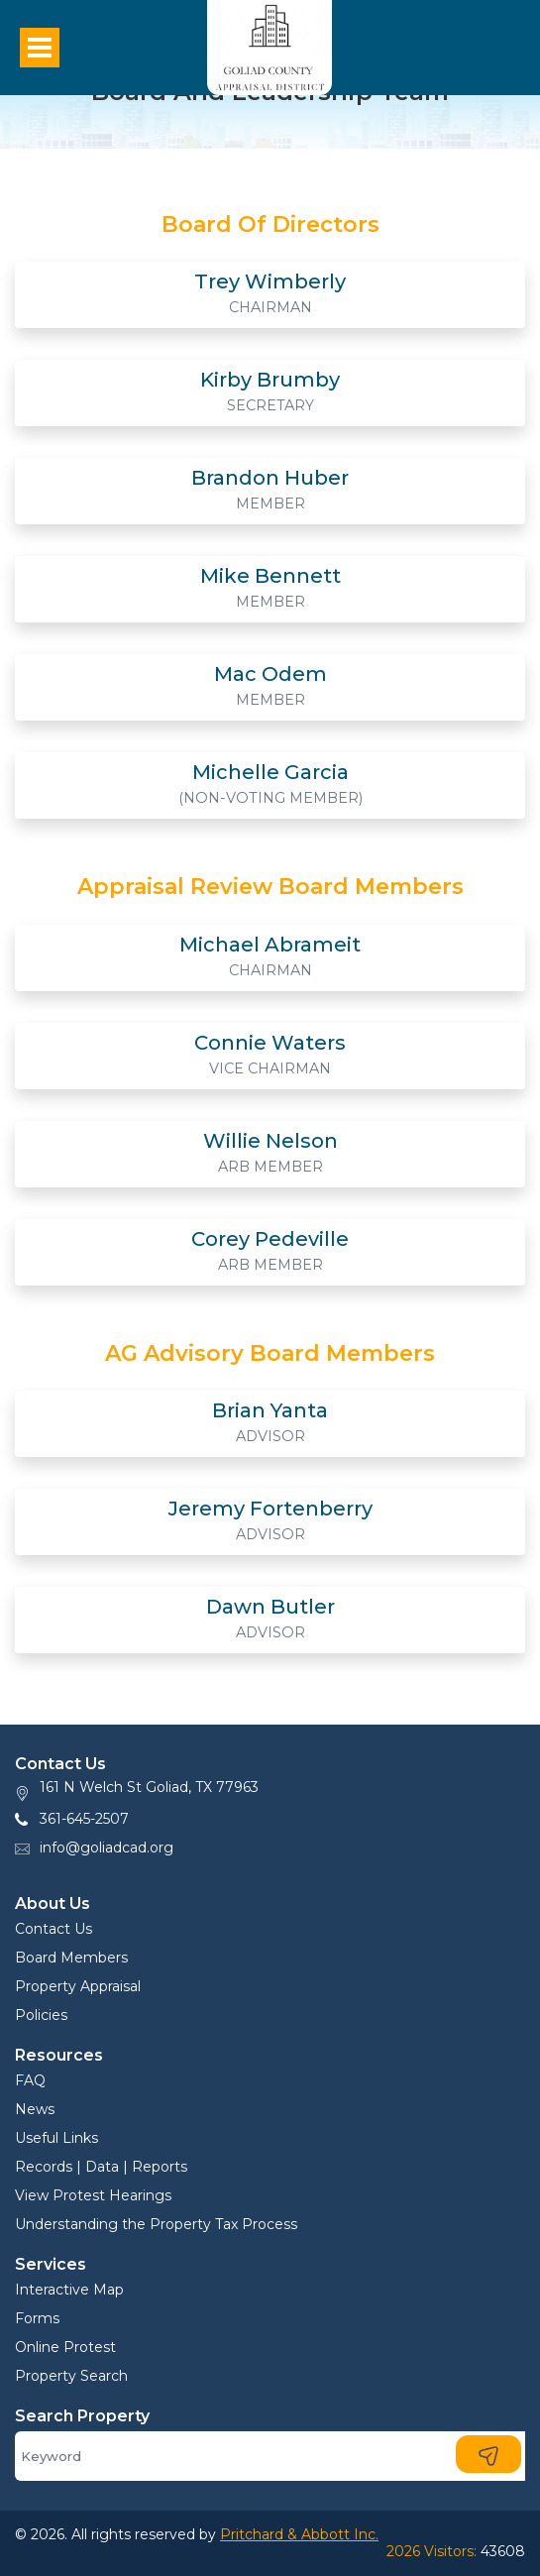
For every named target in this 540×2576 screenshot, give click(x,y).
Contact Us (53, 1929)
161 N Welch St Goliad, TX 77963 (149, 1787)
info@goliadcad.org (106, 1847)
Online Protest (65, 2347)
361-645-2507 (84, 1819)
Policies (41, 2015)
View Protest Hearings (93, 2195)
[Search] (270, 2456)
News (34, 2109)
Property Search (71, 2376)
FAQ (30, 2080)
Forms (37, 2318)
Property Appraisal (78, 1986)
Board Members (71, 1957)
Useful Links (56, 2138)
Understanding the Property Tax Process (156, 2224)
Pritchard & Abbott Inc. (299, 2534)
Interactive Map (69, 2289)
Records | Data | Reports (101, 2167)
